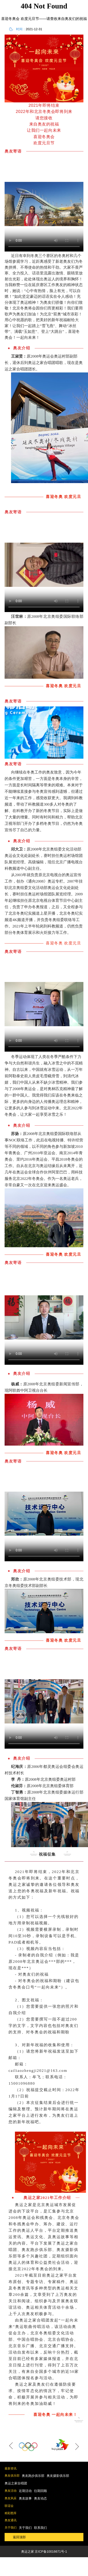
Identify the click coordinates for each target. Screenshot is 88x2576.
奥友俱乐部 (12, 2475)
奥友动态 (40, 2498)
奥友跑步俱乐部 (33, 2476)
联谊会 (9, 2506)
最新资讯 (11, 2468)
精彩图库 (11, 2513)
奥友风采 (11, 2498)
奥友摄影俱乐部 (58, 2476)
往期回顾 (40, 2491)
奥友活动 (11, 2490)
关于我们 (11, 2527)
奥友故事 (25, 2498)
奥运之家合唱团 (16, 2483)
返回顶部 (19, 2537)
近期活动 (25, 2491)
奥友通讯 (11, 2520)
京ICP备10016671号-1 (51, 2551)
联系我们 (40, 2528)
